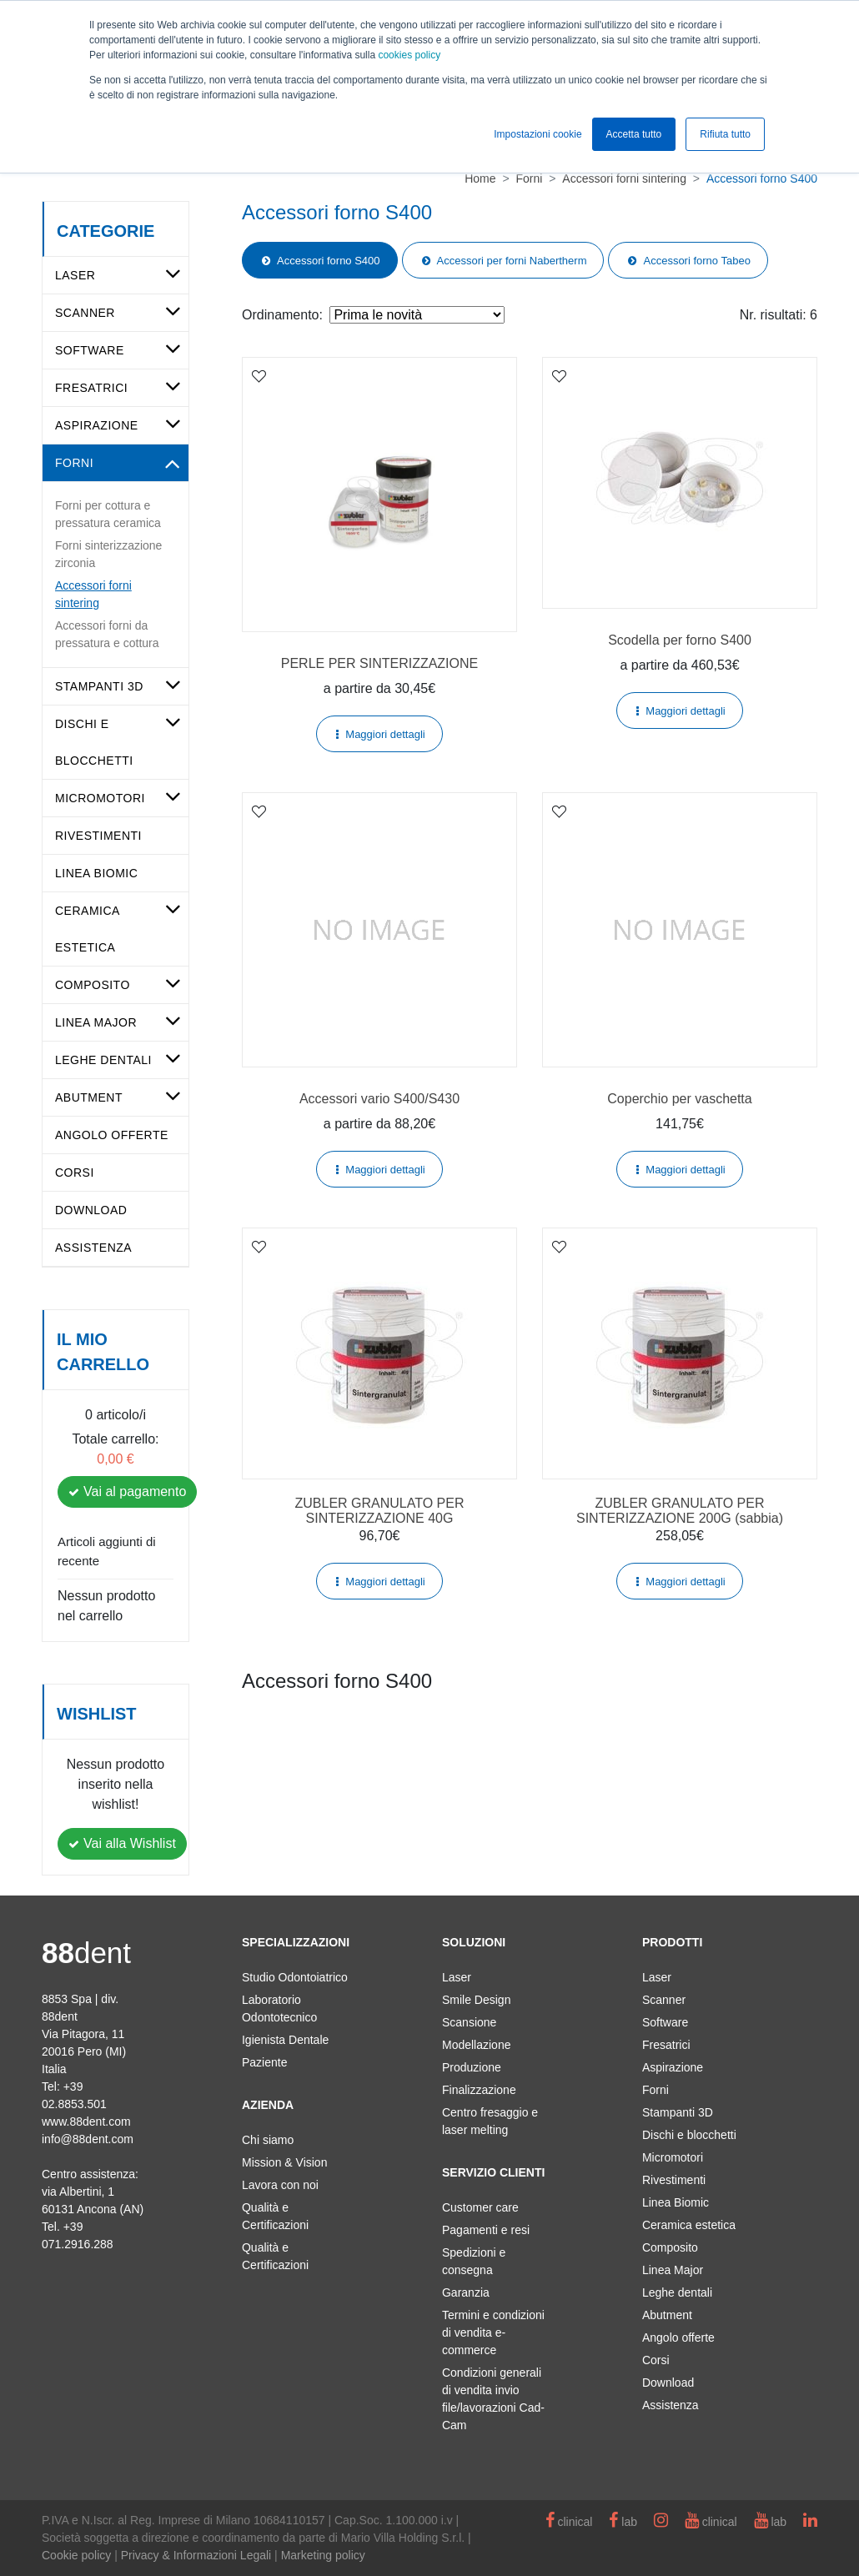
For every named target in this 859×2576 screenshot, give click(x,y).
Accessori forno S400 (328, 260)
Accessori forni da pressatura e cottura (107, 634)
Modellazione (476, 2044)
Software (89, 350)
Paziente (264, 2062)
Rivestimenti (98, 835)
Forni (74, 463)
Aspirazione (96, 425)
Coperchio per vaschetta (679, 1099)
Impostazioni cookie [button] (537, 134)
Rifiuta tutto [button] (725, 134)
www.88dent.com (86, 2121)
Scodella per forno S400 (679, 640)
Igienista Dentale (285, 2039)
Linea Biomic (96, 873)
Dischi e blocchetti (689, 2135)
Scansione (469, 2022)
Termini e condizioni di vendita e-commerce (493, 2332)
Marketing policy (323, 2555)
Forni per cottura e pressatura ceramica (108, 514)
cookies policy (409, 55)
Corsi (74, 1172)
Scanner (85, 312)
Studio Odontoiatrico (295, 1977)
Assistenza (93, 1247)
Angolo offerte (111, 1135)
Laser (75, 275)
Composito (92, 985)
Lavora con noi (280, 2185)
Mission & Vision (284, 2162)
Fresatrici (91, 387)
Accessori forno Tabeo (696, 260)
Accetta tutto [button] (634, 134)
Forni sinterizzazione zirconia (108, 554)
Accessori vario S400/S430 (379, 1099)
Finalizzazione (479, 2089)
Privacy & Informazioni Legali (196, 2555)
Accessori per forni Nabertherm (512, 260)
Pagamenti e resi (486, 2230)
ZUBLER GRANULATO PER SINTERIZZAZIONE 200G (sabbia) (679, 1510)
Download (91, 1210)
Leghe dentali (103, 1060)
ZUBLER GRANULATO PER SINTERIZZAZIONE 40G (379, 1510)
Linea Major (96, 1022)
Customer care (480, 2207)
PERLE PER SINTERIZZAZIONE (379, 663)
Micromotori (100, 798)
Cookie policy (76, 2555)
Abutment (89, 1097)
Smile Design (476, 1999)
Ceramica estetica (689, 2225)
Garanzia (466, 2292)
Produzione (471, 2067)
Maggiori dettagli (384, 734)
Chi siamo (268, 2140)
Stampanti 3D (99, 686)
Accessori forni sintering (93, 594)
